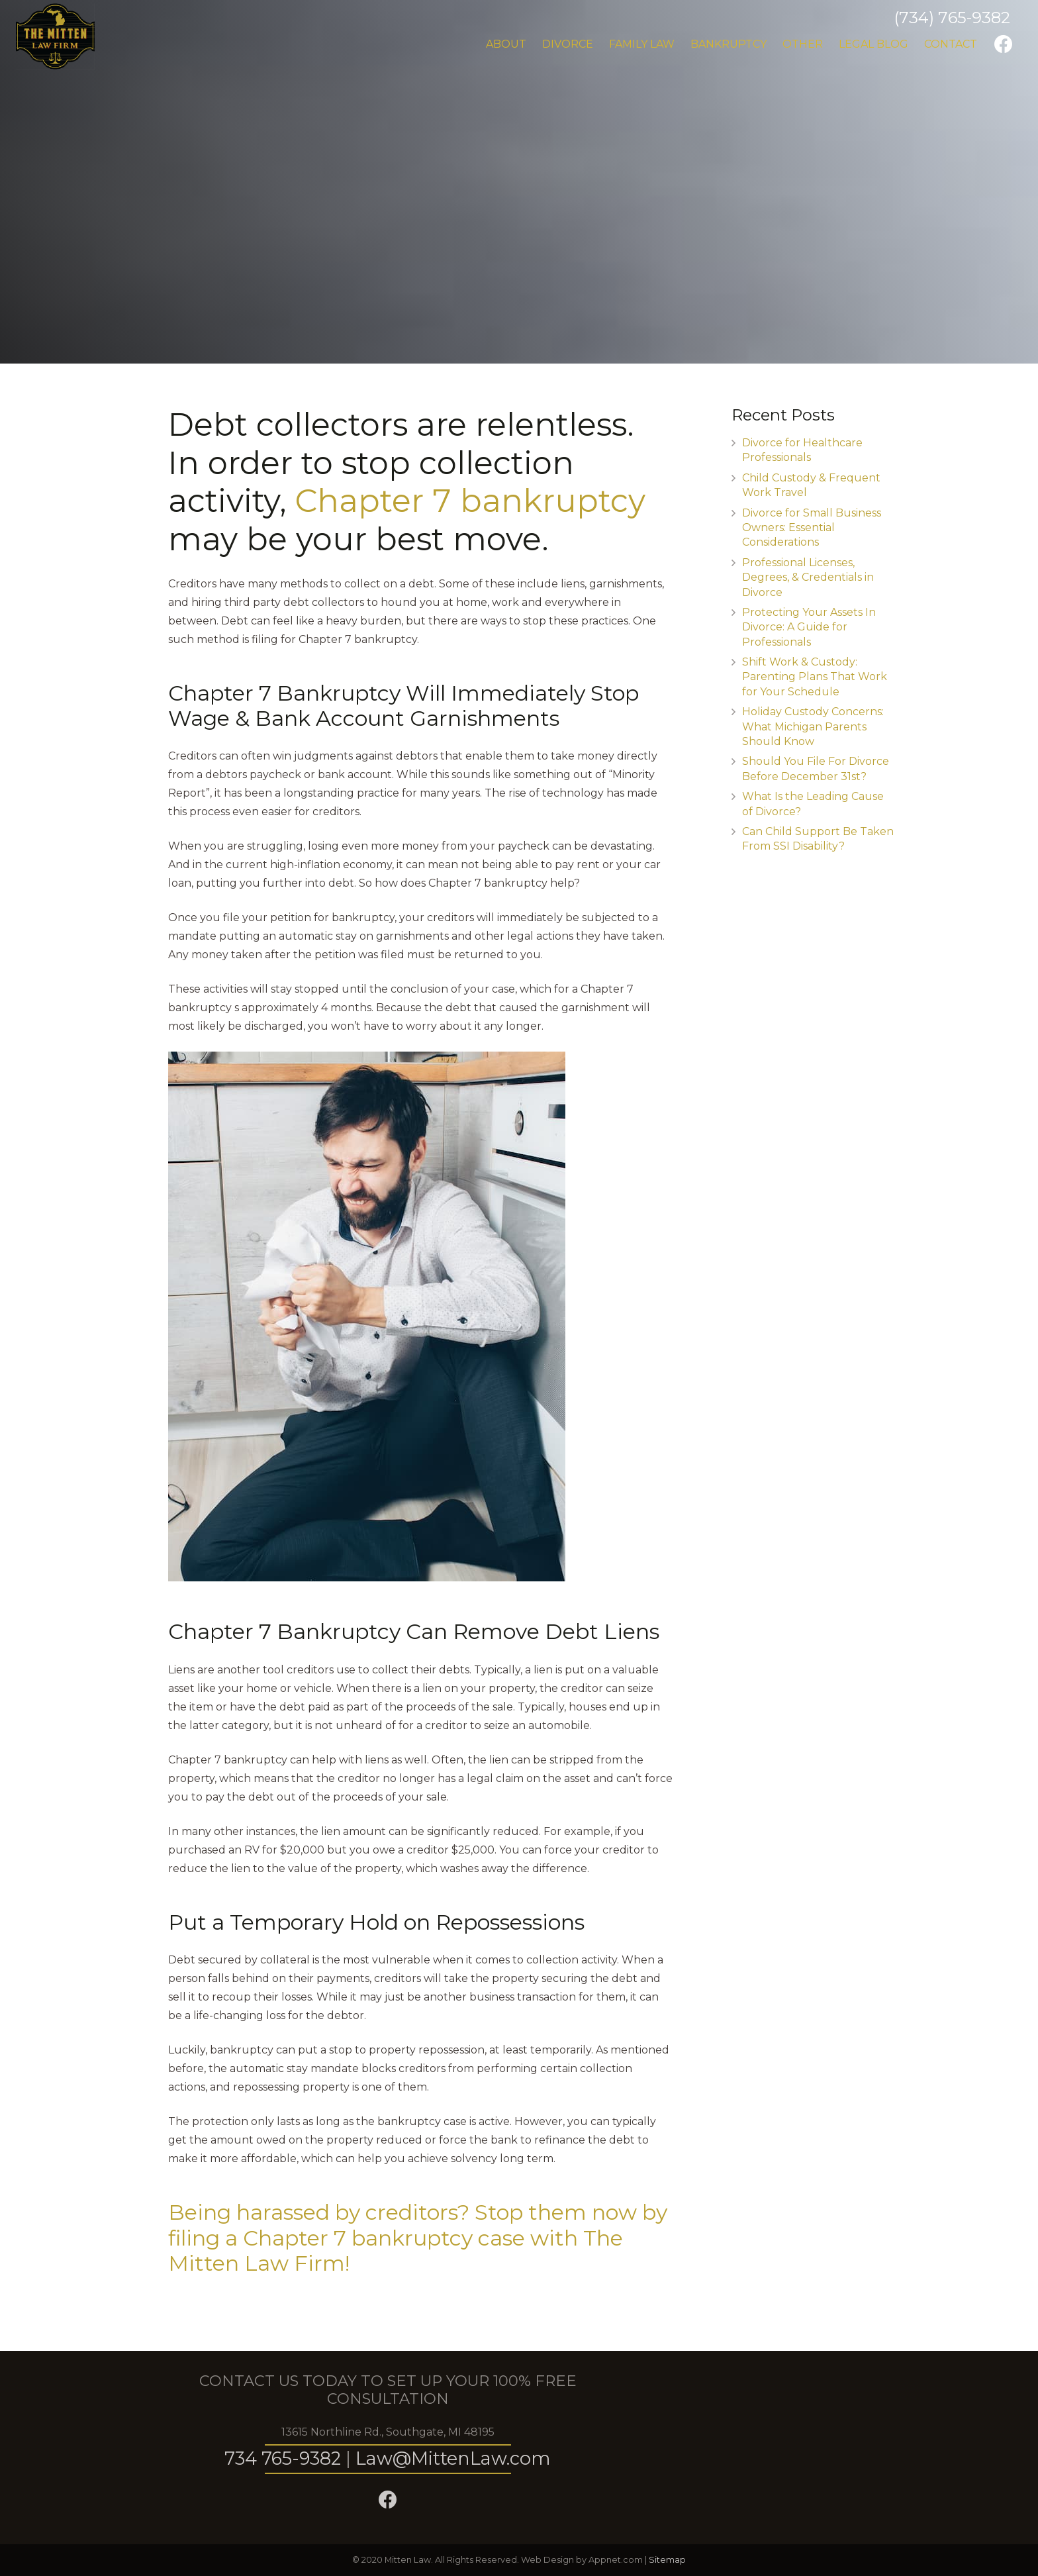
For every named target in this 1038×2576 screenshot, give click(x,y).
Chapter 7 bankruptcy (470, 500)
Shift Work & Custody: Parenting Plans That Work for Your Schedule (814, 677)
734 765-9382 (282, 2458)
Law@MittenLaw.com (453, 2458)
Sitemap (667, 2560)
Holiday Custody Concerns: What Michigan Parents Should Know (813, 726)
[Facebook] (1003, 44)
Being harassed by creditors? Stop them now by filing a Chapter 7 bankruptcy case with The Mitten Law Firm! (417, 2237)
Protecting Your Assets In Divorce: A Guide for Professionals (809, 627)
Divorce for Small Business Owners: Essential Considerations (811, 528)
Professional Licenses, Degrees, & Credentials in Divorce (808, 577)
